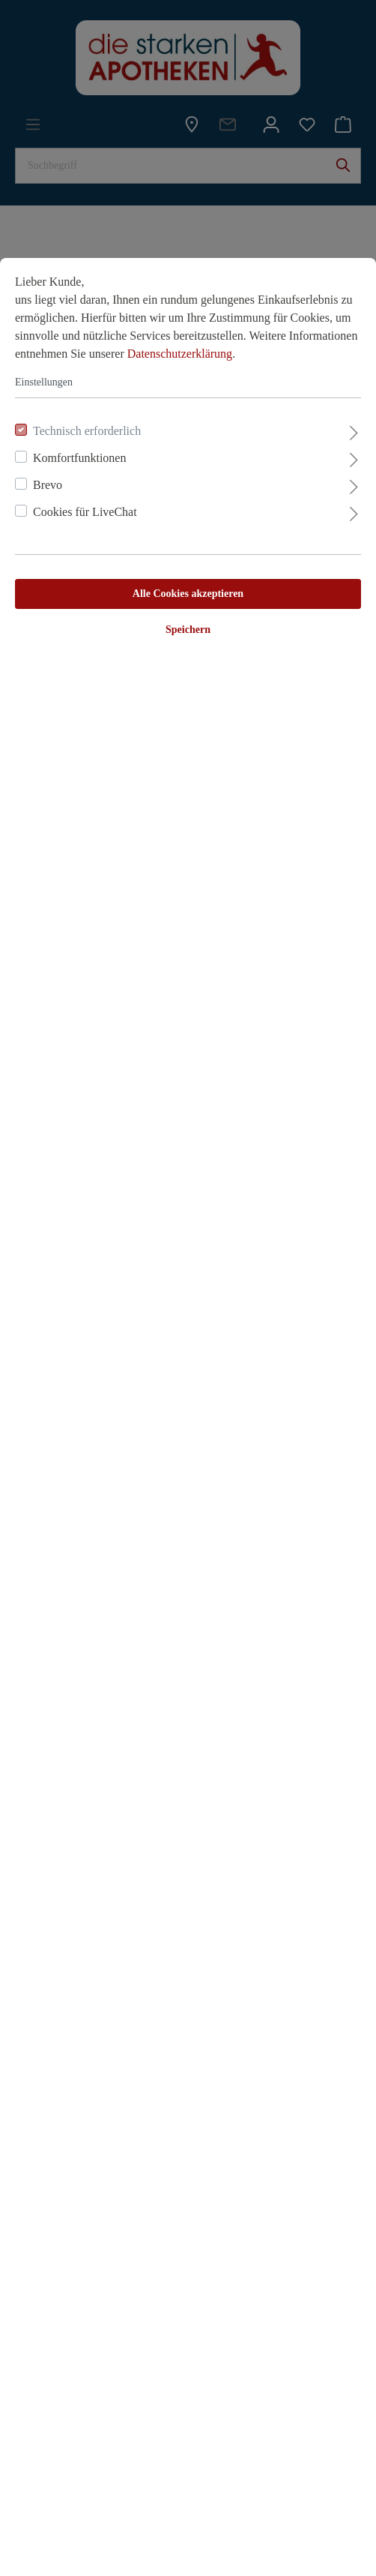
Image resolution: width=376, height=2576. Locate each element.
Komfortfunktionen (79, 457)
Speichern (188, 629)
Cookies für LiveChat (85, 511)
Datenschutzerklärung (179, 353)
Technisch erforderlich (87, 430)
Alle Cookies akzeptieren (188, 593)
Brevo (47, 484)
